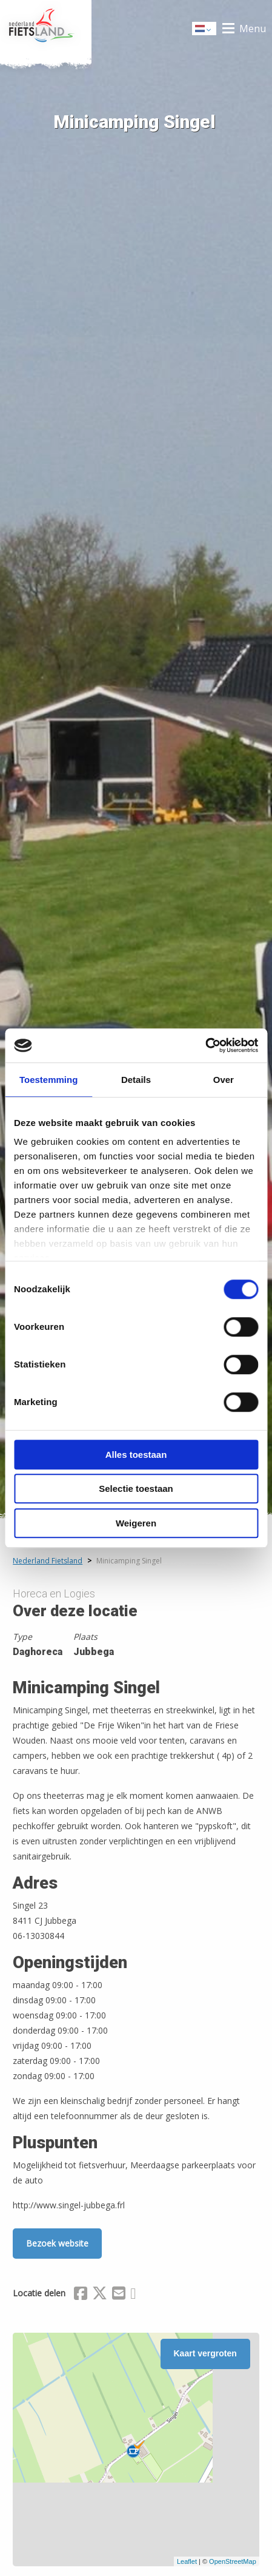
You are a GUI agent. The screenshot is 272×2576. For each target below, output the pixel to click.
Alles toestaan (136, 1454)
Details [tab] (136, 1079)
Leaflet (187, 2561)
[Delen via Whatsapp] (133, 2295)
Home (45, 28)
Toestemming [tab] (48, 1079)
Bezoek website (57, 2243)
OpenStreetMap (232, 2561)
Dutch (204, 29)
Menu (252, 28)
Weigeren (136, 1523)
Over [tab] (223, 1079)
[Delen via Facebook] (80, 2295)
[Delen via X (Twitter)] (99, 2295)
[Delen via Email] (118, 2295)
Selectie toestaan (136, 1488)
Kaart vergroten (205, 2353)
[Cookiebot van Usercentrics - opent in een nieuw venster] (205, 1045)
